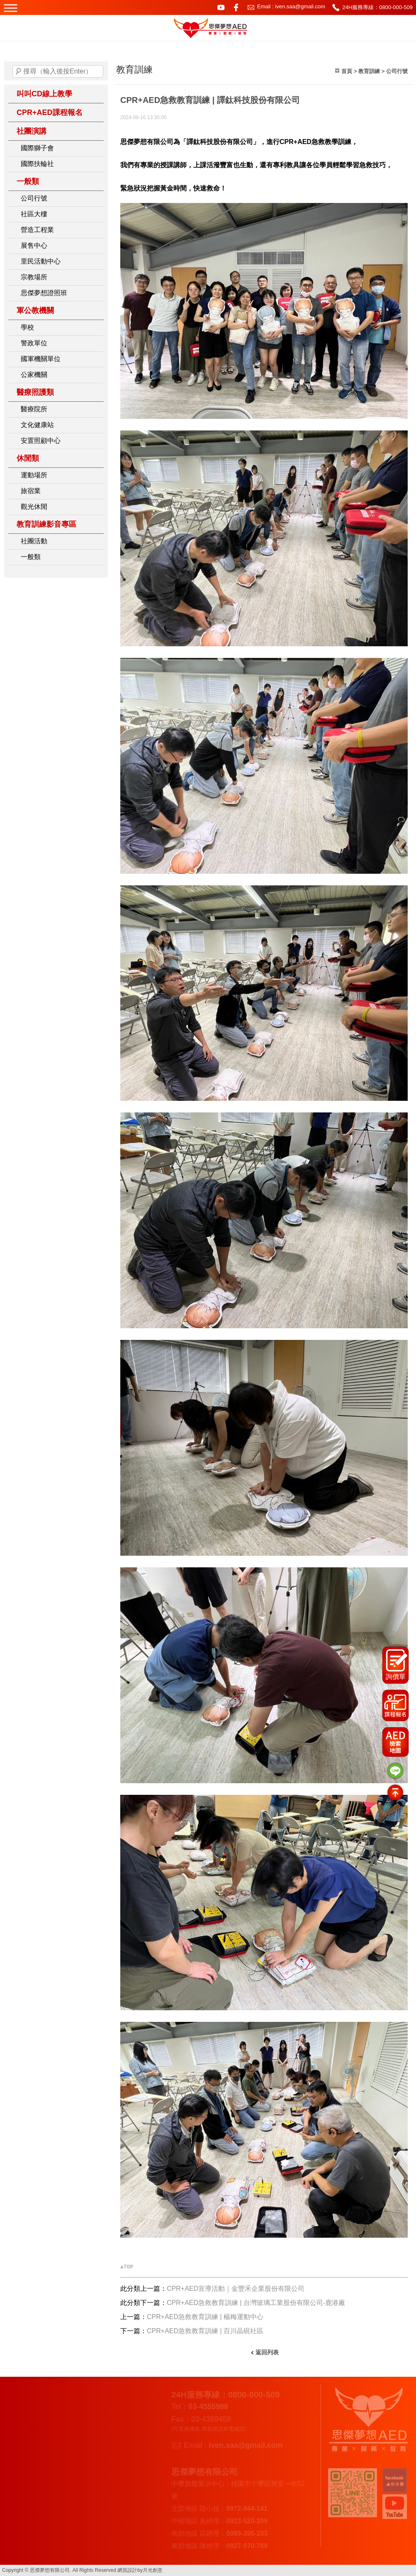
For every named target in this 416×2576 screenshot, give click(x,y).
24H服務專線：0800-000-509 (377, 7)
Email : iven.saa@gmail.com (291, 6)
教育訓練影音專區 (46, 524)
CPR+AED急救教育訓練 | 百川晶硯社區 (205, 2330)
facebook (236, 7)
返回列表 (267, 2352)
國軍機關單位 (41, 358)
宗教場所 (34, 277)
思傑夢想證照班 (44, 292)
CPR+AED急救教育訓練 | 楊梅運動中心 (205, 2316)
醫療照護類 (35, 392)
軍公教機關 (35, 310)
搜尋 (18, 71)
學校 (27, 327)
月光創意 (153, 2570)
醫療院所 (34, 409)
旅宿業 (31, 490)
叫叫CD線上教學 (44, 94)
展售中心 (34, 245)
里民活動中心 (41, 261)
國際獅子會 (37, 148)
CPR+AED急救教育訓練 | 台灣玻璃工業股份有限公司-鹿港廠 (256, 2302)
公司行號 (34, 198)
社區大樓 (34, 214)
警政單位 (34, 343)
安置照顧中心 (41, 440)
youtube (221, 7)
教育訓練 (369, 71)
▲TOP (126, 2267)
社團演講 (31, 131)
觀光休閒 (34, 506)
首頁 (346, 71)
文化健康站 (37, 424)
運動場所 (34, 475)
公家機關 (34, 374)
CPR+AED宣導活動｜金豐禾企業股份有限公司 (235, 2288)
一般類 (28, 181)
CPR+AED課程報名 (50, 112)
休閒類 (28, 458)
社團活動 (34, 541)
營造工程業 (37, 229)
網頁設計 (127, 2570)
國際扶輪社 (37, 163)
